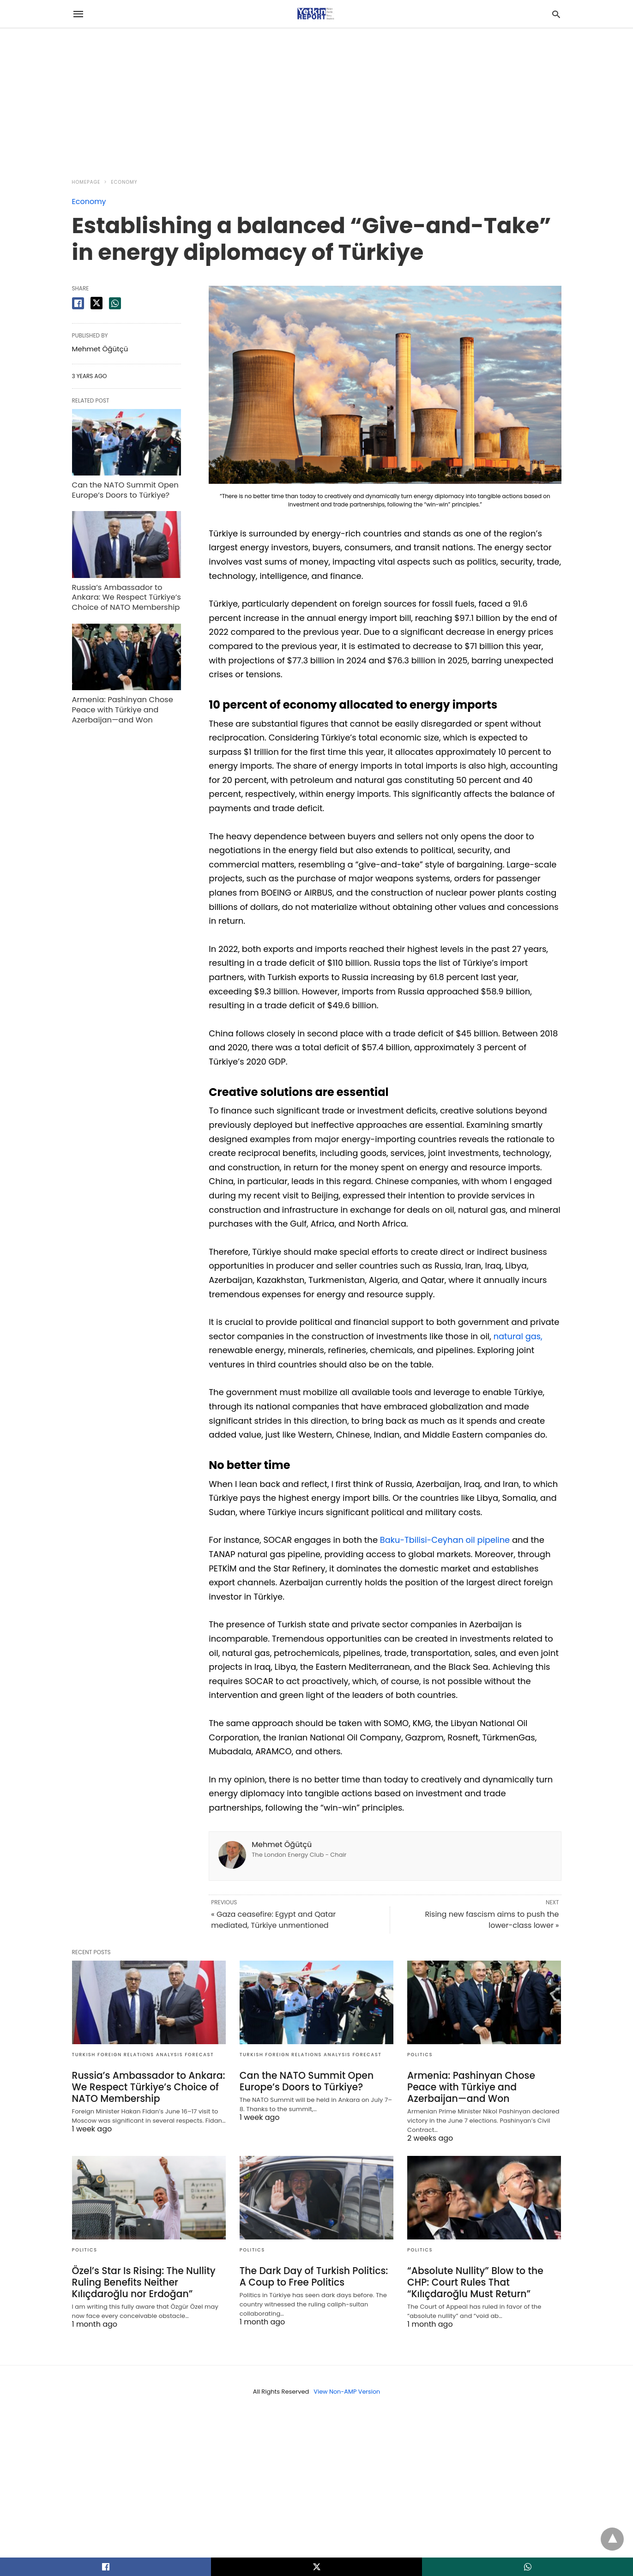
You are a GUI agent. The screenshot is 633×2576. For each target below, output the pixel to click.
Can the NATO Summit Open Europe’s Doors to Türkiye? (124, 489)
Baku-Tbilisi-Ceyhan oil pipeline (446, 1540)
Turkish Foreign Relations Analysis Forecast (143, 2054)
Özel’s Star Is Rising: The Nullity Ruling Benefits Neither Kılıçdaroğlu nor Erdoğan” (142, 2282)
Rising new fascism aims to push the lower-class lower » (492, 1920)
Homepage (86, 182)
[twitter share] (96, 303)
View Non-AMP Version (346, 2391)
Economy (124, 182)
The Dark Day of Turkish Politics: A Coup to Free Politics (312, 2276)
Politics (420, 2054)
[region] (316, 98)
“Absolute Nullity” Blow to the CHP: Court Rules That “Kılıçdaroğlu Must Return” (474, 2282)
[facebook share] (78, 303)
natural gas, (518, 1336)
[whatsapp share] (115, 303)
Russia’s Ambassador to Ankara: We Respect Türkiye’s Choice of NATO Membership (125, 596)
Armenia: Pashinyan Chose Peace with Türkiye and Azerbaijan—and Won (121, 707)
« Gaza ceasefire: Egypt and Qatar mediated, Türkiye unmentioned (273, 1920)
